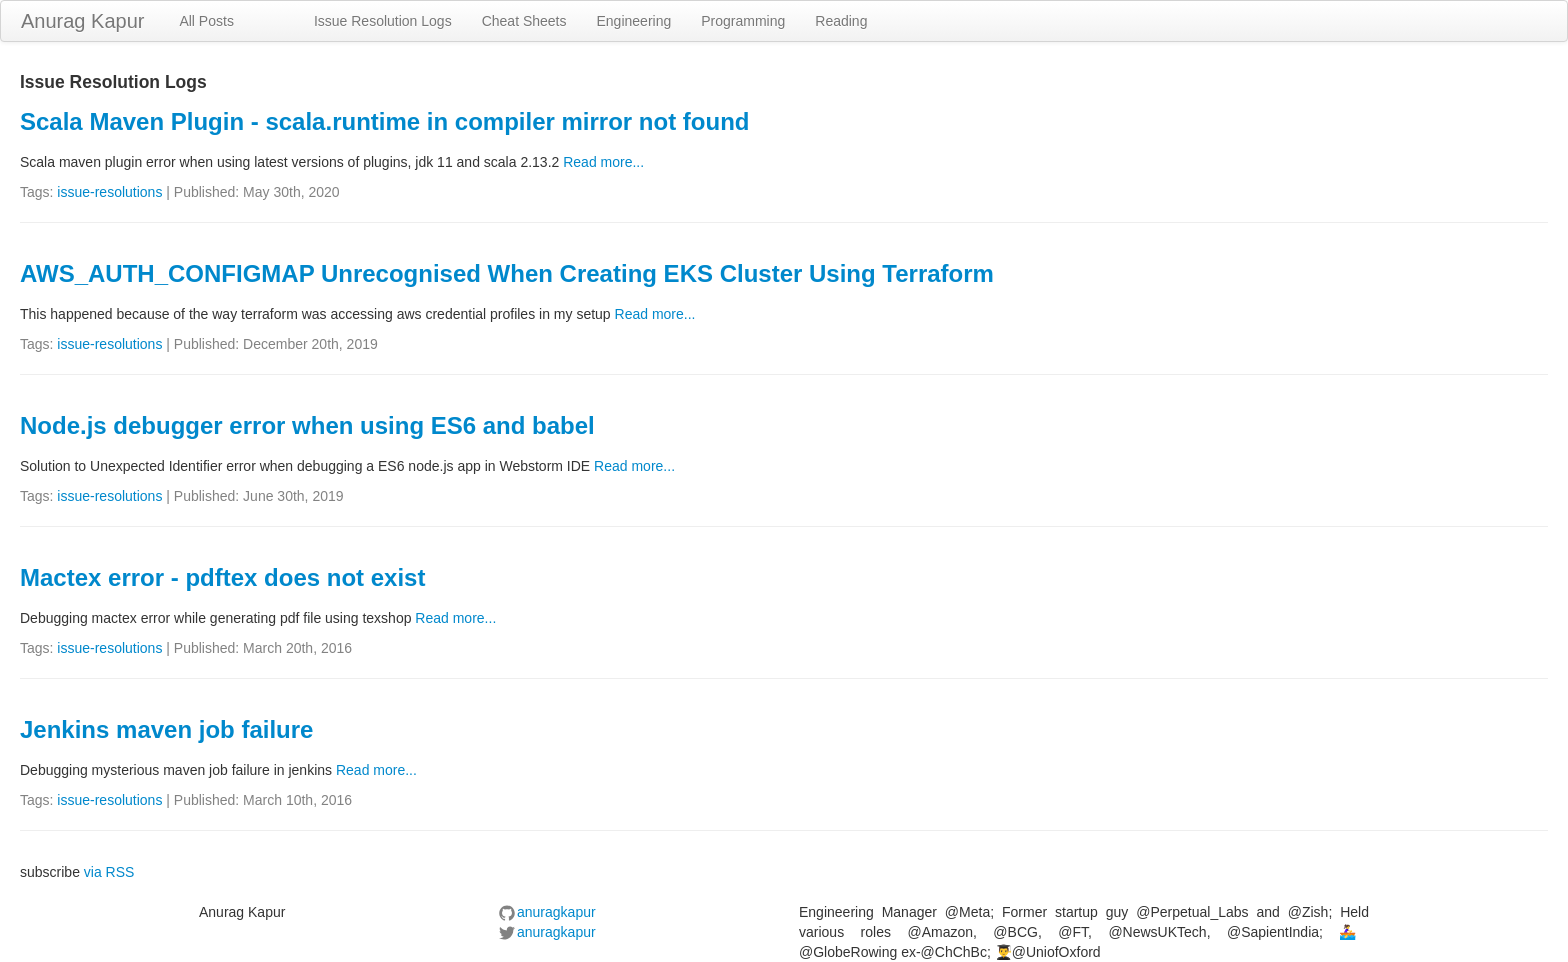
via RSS (109, 872)
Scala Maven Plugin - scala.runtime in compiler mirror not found (384, 121)
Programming (743, 21)
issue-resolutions (109, 192)
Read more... (603, 162)
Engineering (634, 21)
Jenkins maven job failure (166, 729)
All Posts (206, 21)
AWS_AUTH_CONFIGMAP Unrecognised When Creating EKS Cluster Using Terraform (507, 273)
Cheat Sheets (524, 21)
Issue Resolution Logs (383, 21)
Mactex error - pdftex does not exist (222, 577)
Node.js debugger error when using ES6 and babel (307, 425)
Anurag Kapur (82, 21)
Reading (841, 21)
